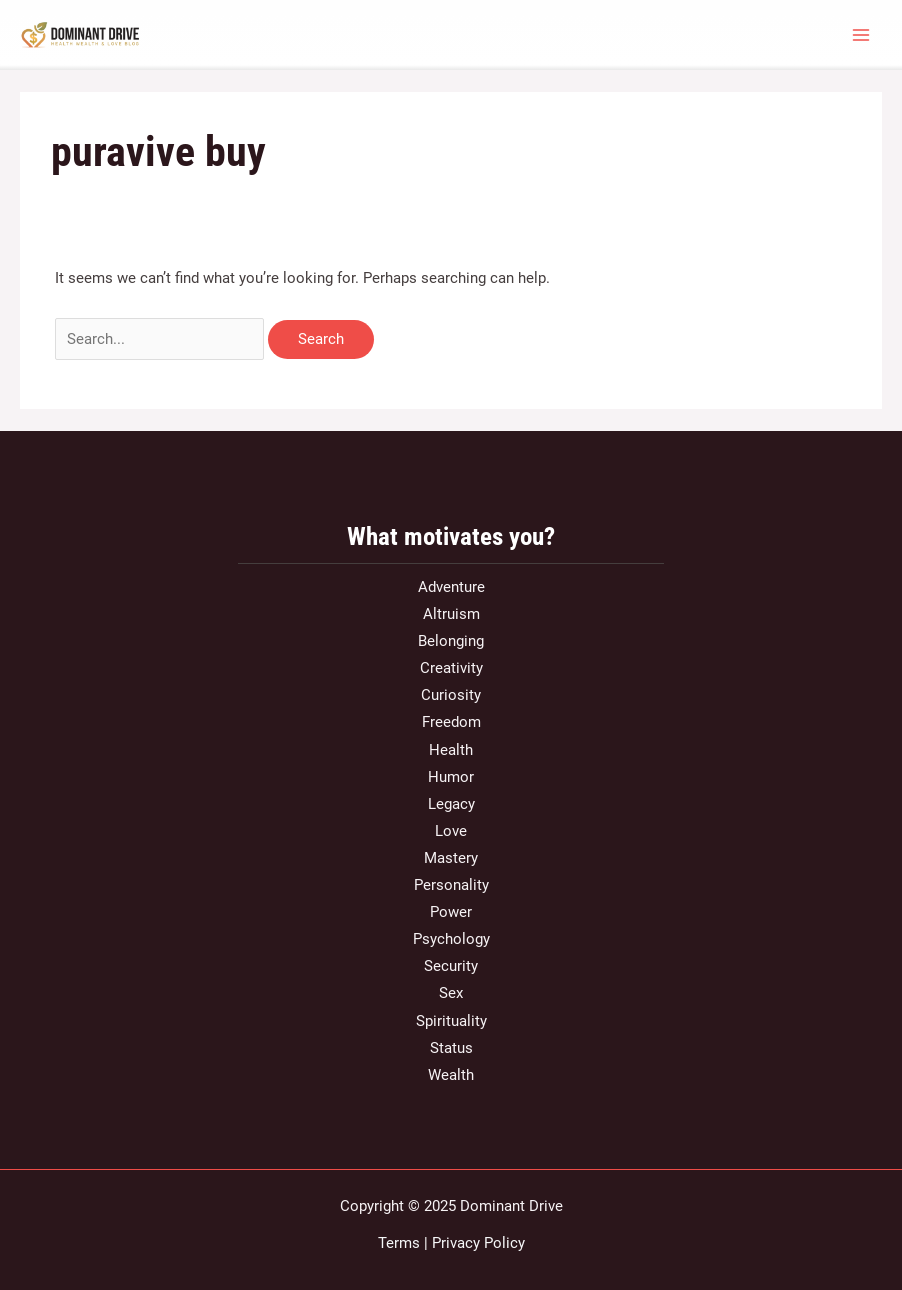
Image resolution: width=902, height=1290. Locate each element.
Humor (451, 777)
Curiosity (451, 695)
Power (451, 912)
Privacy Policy (478, 1243)
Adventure (451, 587)
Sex (451, 993)
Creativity (451, 668)
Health (451, 750)
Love (451, 831)
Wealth (451, 1075)
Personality (451, 885)
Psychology (451, 939)
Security (451, 966)
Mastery (451, 858)
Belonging (451, 641)
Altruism (451, 614)
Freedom (451, 722)
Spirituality (451, 1021)
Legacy (451, 804)
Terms (399, 1243)
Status (451, 1048)
